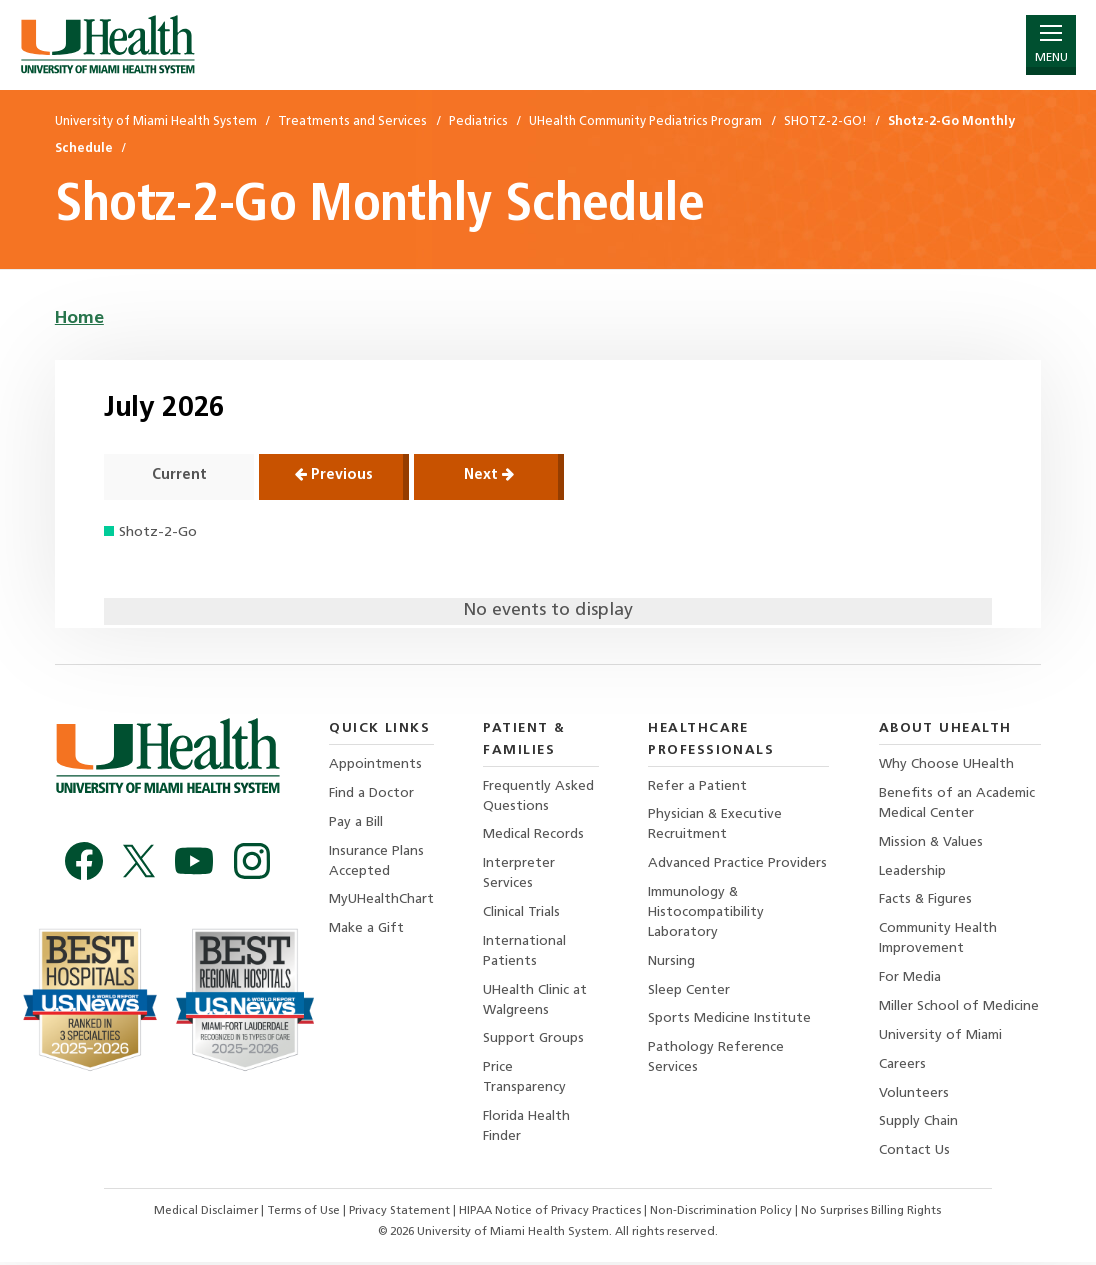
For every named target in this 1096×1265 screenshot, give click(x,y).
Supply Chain (918, 1125)
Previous (334, 475)
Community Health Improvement (938, 940)
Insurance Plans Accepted (376, 861)
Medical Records (534, 835)
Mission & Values (931, 842)
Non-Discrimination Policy (721, 1214)
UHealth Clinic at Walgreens (536, 1002)
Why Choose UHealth (947, 764)
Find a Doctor (371, 793)
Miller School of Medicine (959, 1008)
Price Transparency (525, 1080)
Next (489, 475)
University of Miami (940, 1037)
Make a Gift (366, 930)
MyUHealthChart (382, 901)
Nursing (672, 963)
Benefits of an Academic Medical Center (957, 803)
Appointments (375, 764)
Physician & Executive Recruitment (717, 825)
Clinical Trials (522, 913)
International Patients (525, 952)
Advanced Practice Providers (738, 864)
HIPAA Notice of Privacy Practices (550, 1214)
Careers (902, 1066)
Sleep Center (690, 992)
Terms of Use (304, 1214)
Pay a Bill (356, 822)
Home (79, 318)
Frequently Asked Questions (539, 796)
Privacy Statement (400, 1214)
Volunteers (914, 1096)
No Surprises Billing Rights (873, 1214)
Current (179, 475)
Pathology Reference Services (717, 1060)
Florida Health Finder (528, 1129)
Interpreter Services (520, 874)
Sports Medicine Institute (730, 1021)
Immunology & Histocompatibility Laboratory (707, 913)
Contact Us (914, 1154)
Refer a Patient (698, 786)
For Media (910, 979)
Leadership (912, 872)
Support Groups (534, 1041)
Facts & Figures (926, 901)
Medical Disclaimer (205, 1214)
